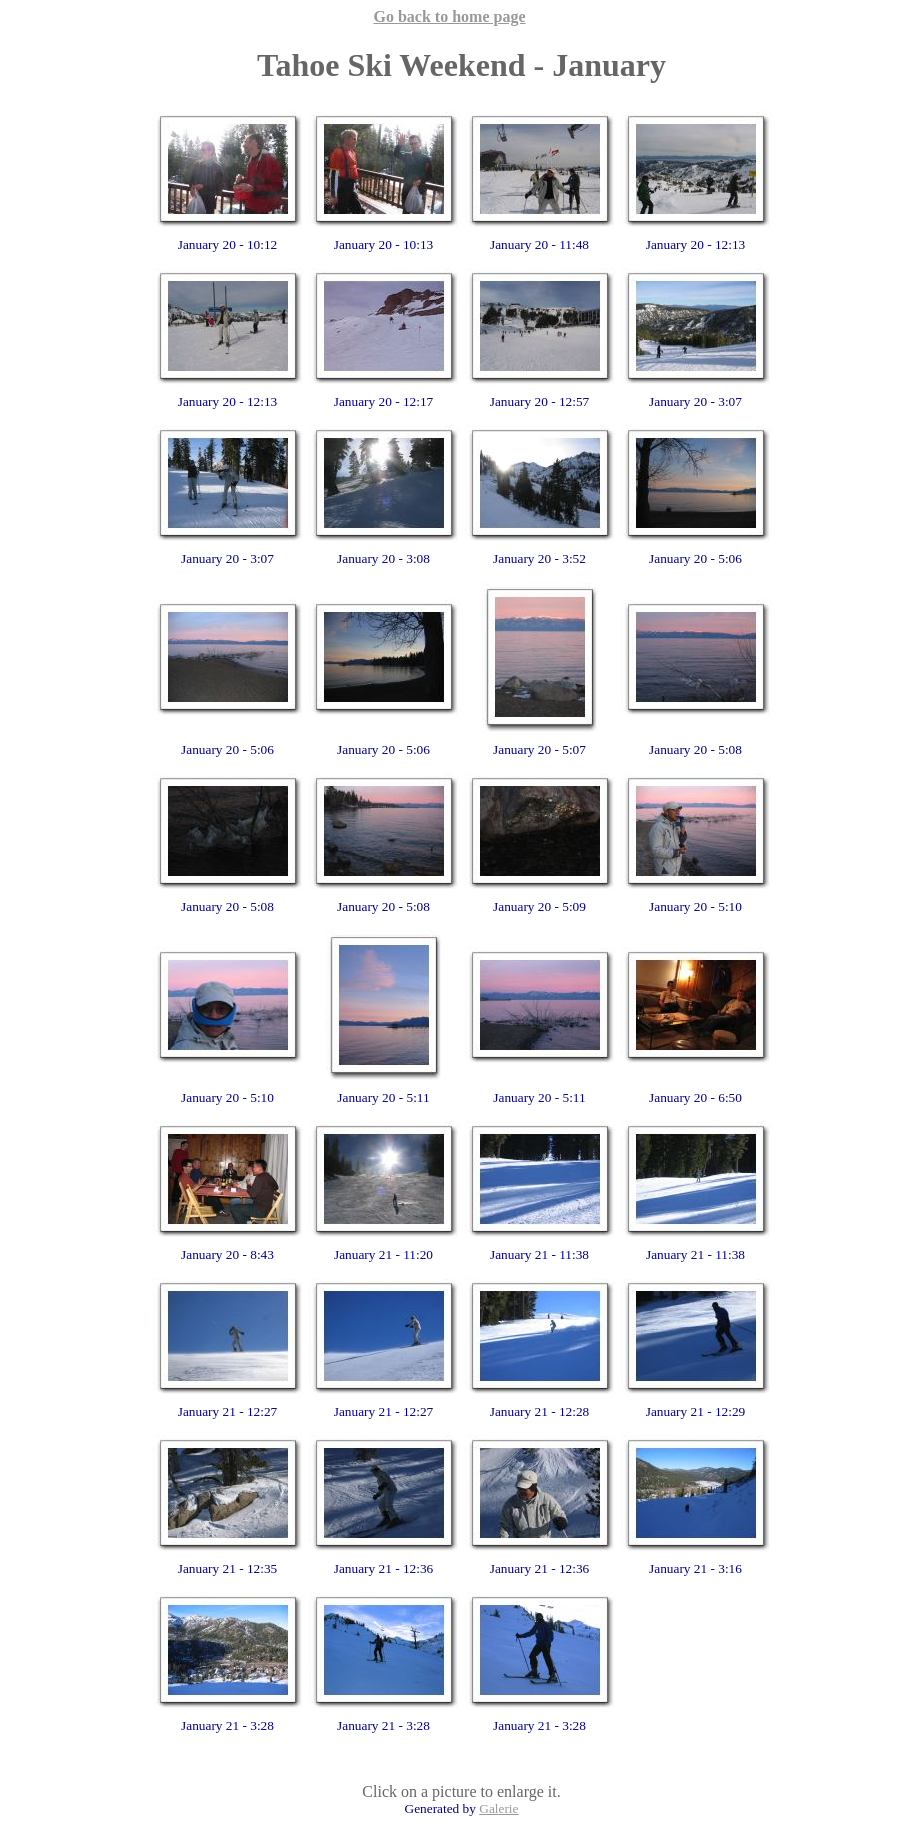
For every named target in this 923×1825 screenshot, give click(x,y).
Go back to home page (450, 16)
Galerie (498, 1808)
